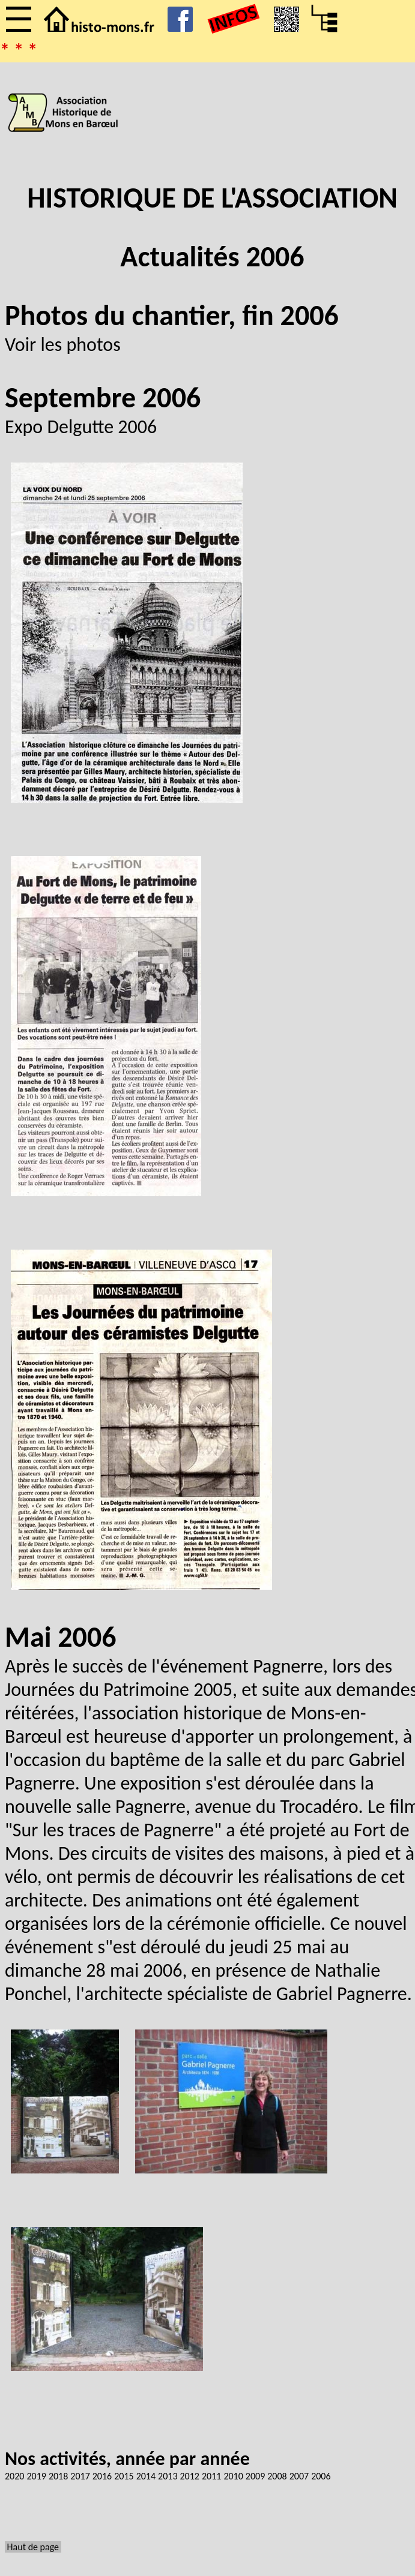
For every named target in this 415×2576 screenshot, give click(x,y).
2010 (233, 2476)
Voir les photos (63, 344)
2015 (123, 2476)
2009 (255, 2476)
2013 (167, 2476)
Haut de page (33, 2547)
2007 (299, 2476)
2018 (58, 2476)
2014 (146, 2476)
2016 (102, 2476)
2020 (14, 2476)
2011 (211, 2476)
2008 (276, 2476)
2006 (320, 2476)
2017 (79, 2476)
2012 (189, 2476)
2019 (36, 2476)
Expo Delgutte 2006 (81, 427)
